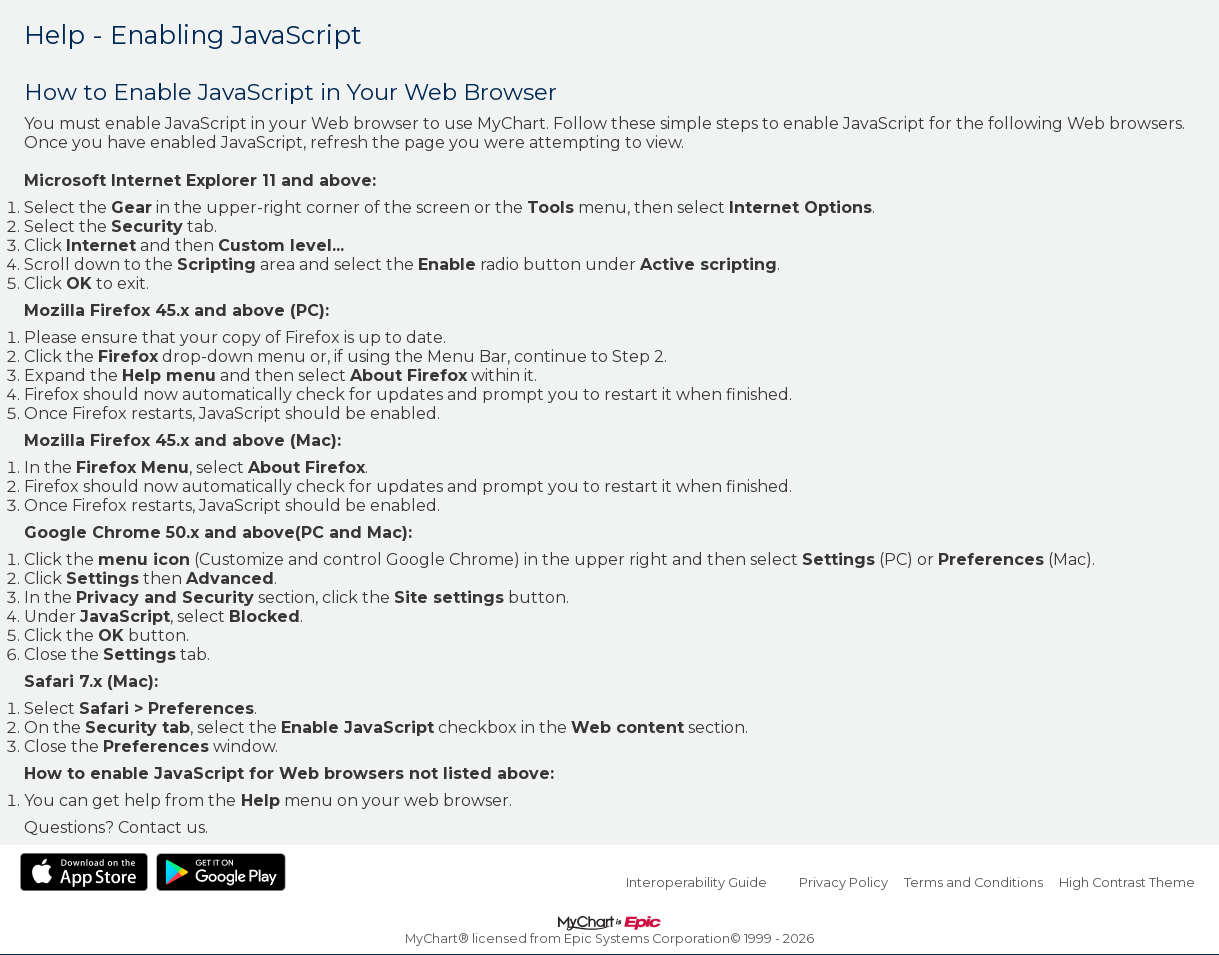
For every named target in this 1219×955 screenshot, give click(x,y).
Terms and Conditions (973, 882)
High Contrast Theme (1127, 882)
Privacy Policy (843, 882)
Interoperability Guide (696, 882)
